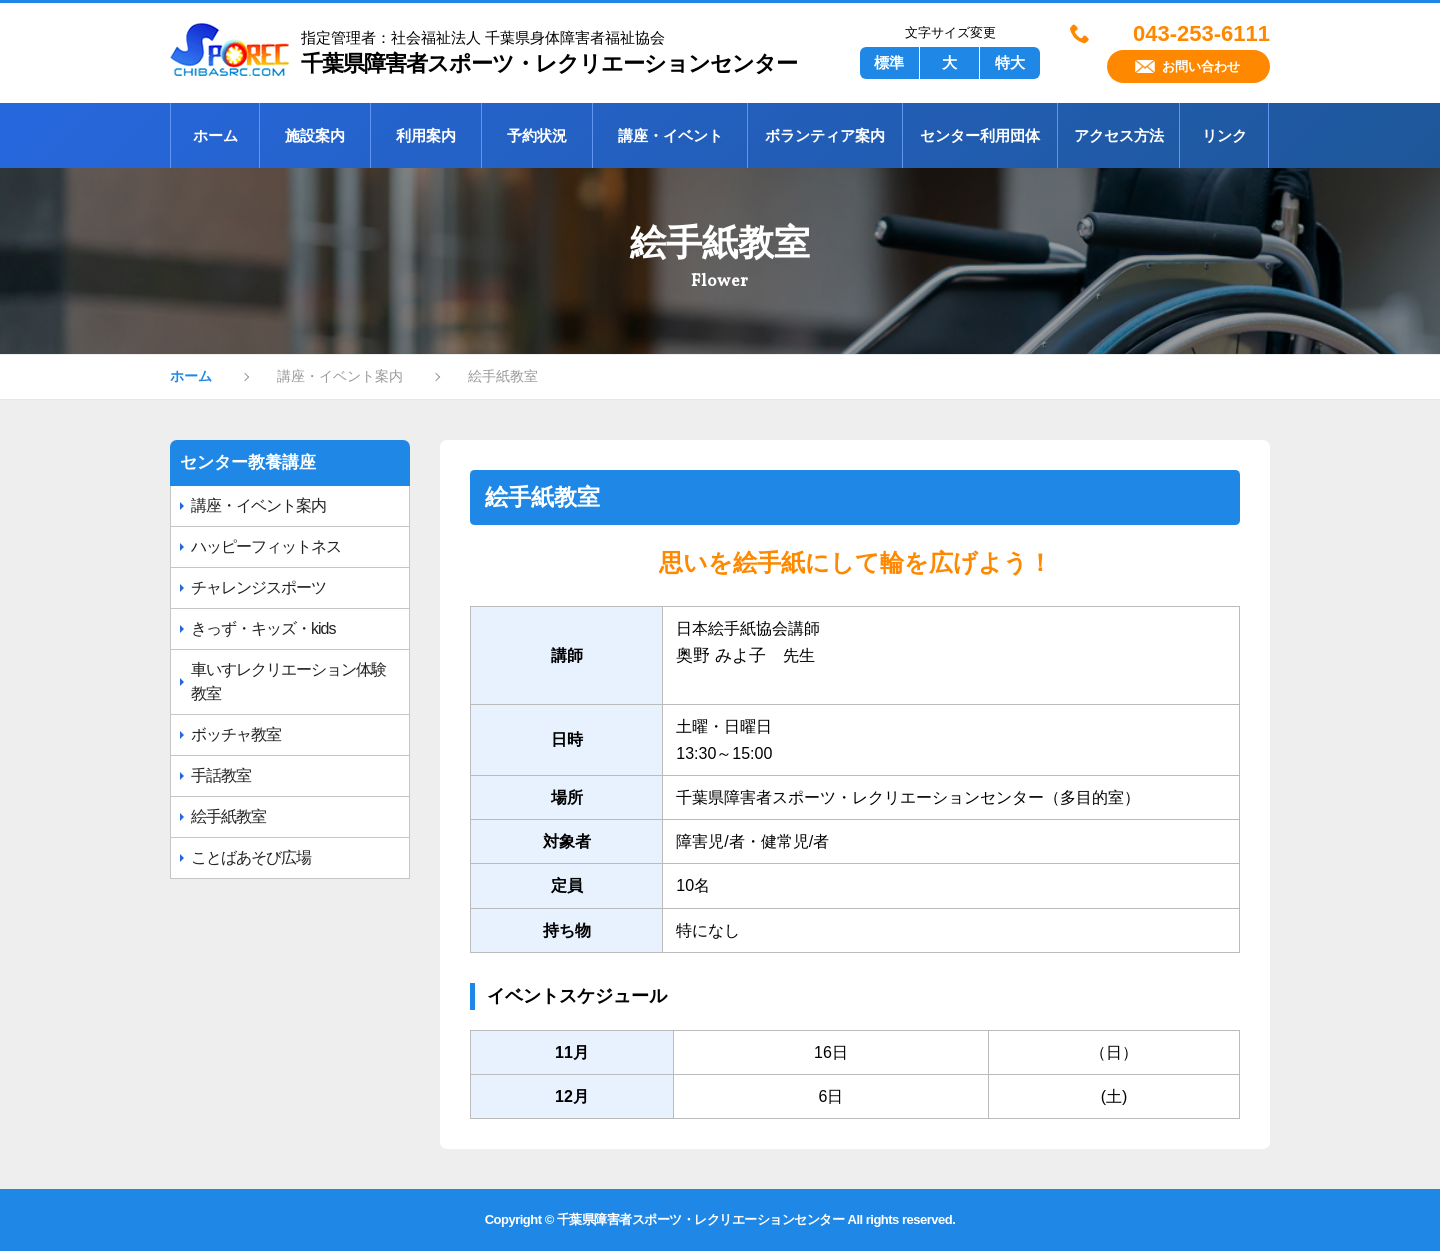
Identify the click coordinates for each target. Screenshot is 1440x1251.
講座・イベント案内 (258, 505)
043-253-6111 (1201, 34)
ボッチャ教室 (236, 734)
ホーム (215, 135)
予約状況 (537, 135)
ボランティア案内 (825, 135)
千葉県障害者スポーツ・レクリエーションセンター (490, 49)
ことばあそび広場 (251, 857)
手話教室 (221, 775)
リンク (1224, 135)
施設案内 (315, 135)
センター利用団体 (980, 135)
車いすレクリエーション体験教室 (288, 681)
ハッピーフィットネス (266, 546)
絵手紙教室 (228, 816)
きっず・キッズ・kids (263, 628)
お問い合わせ (1201, 66)
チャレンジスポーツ (258, 587)
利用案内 (426, 135)
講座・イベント (670, 135)
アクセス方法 (1119, 135)
